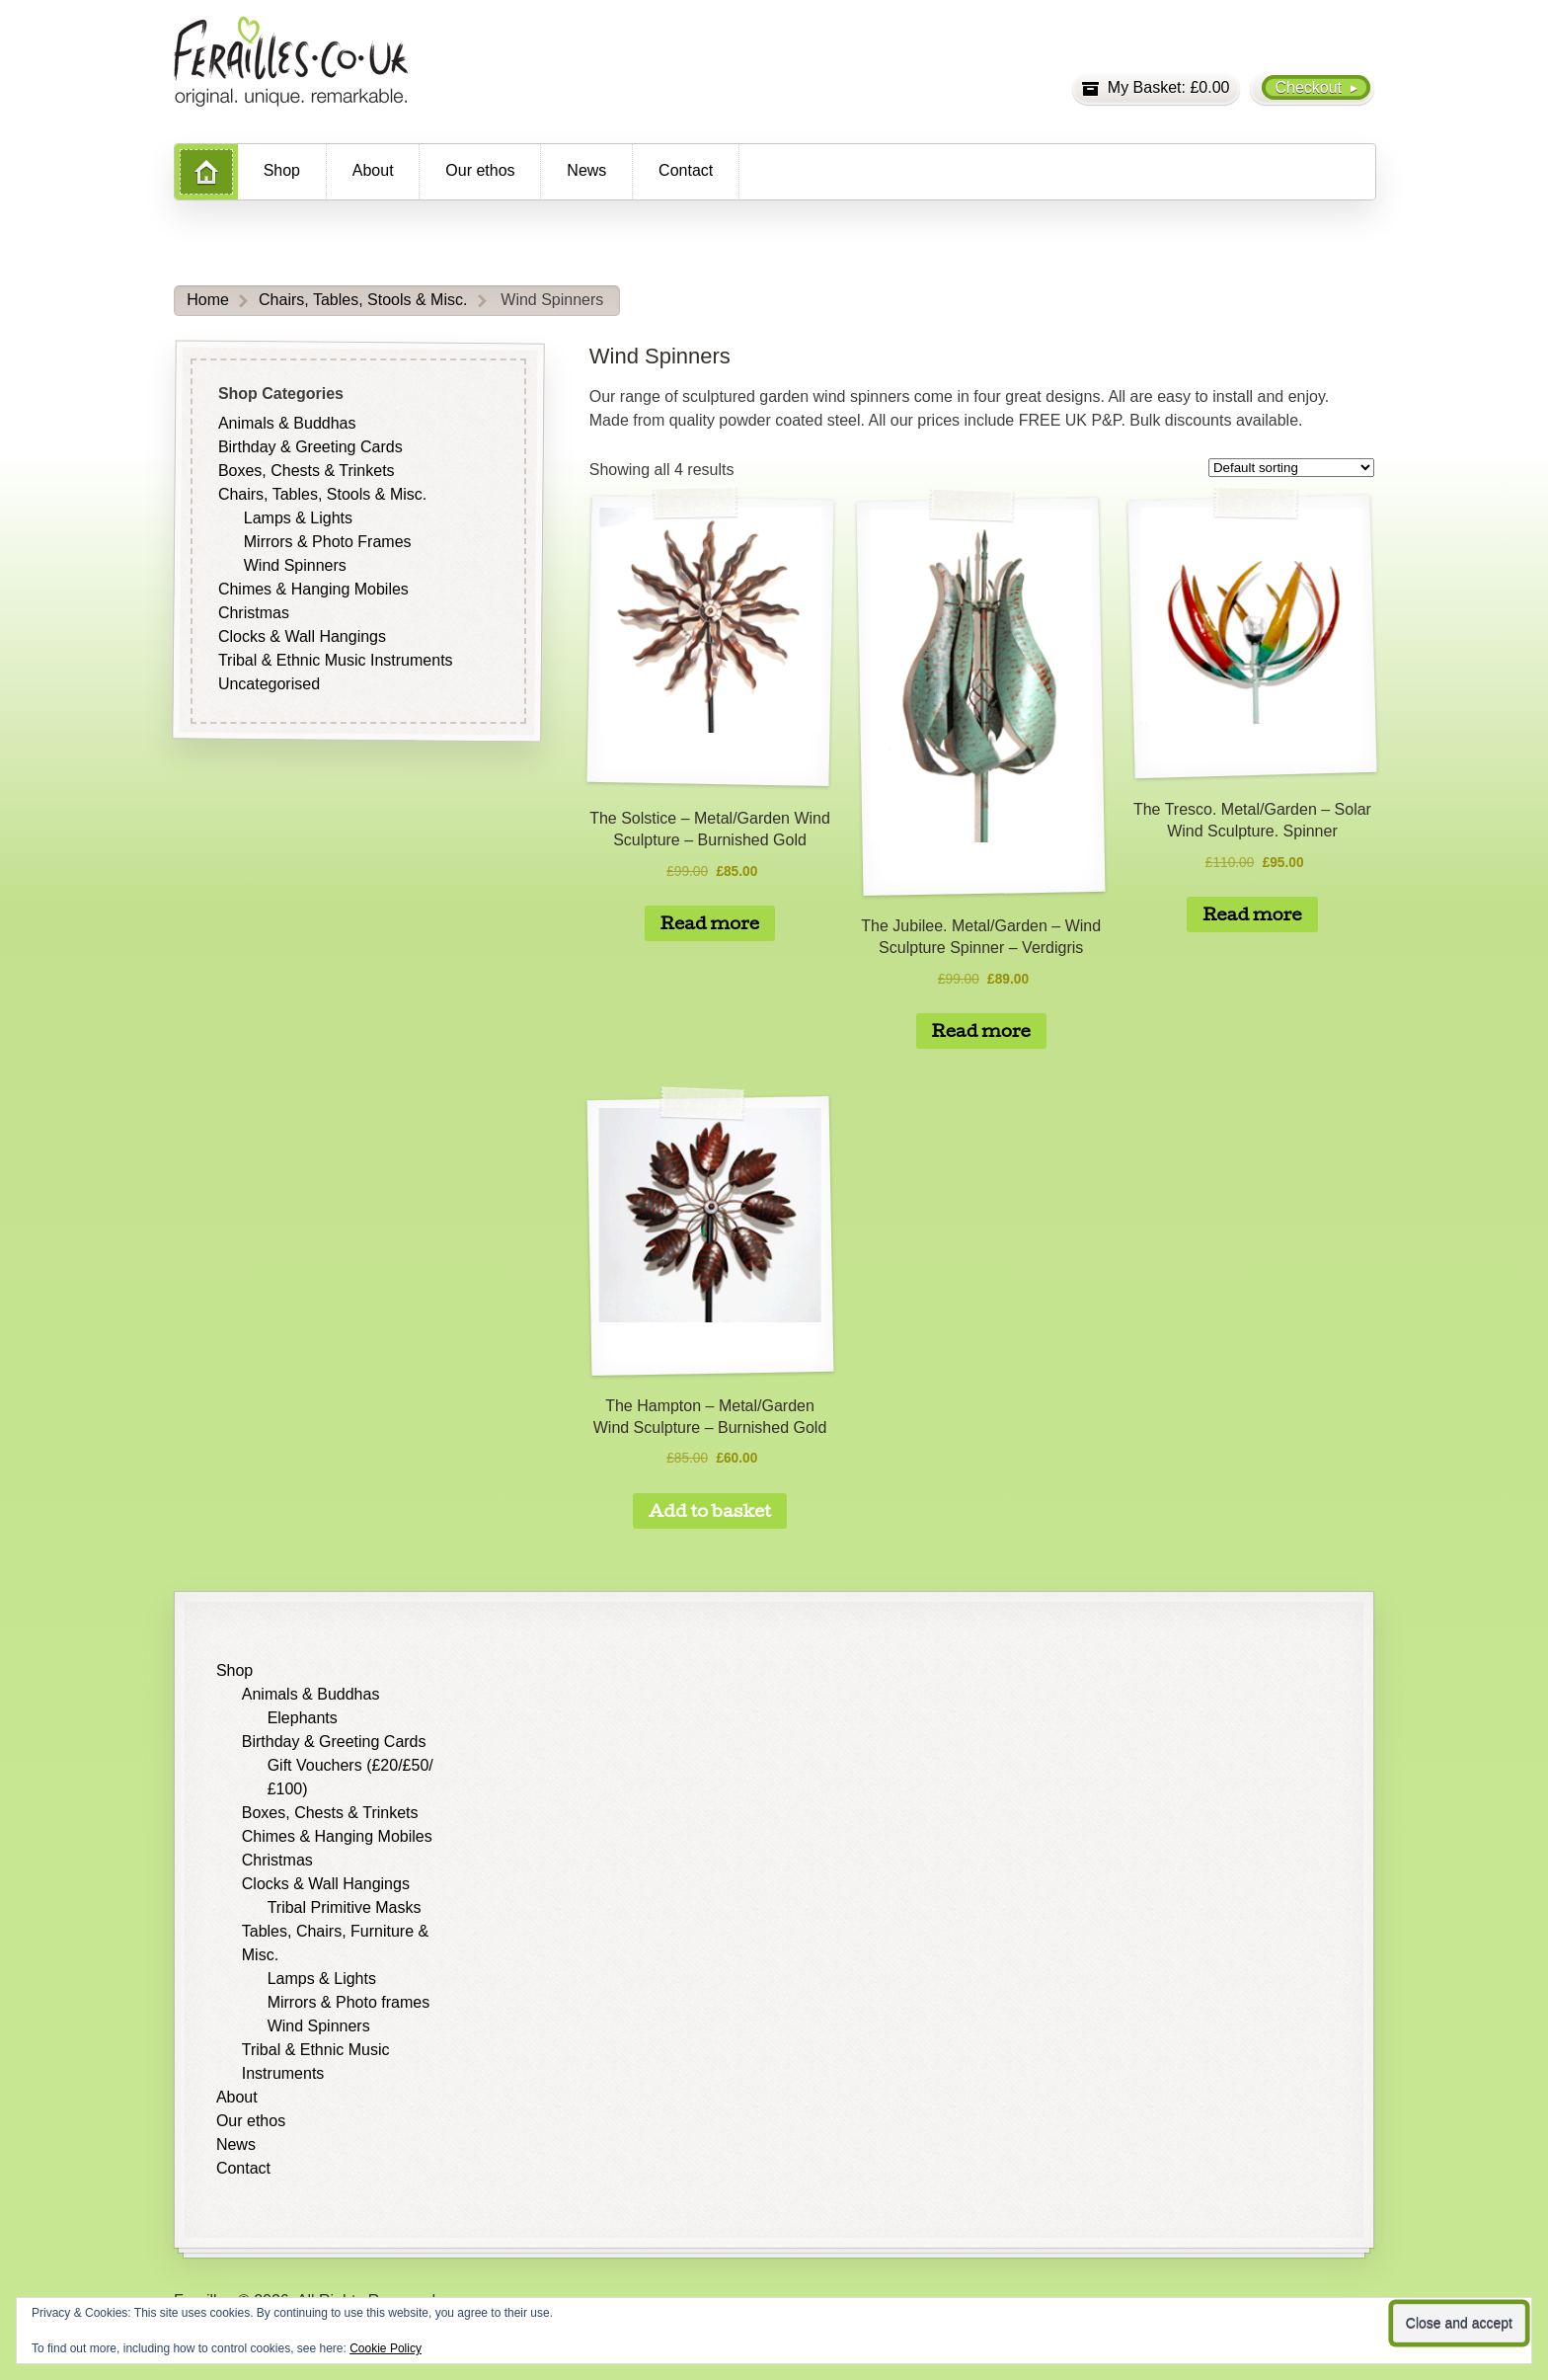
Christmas (253, 612)
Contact (685, 170)
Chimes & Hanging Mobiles (313, 589)
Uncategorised (269, 683)
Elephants (303, 1717)
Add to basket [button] (710, 1510)
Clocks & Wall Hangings (302, 636)
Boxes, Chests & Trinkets (306, 470)
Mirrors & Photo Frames (328, 541)
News (586, 170)
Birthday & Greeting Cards (310, 446)
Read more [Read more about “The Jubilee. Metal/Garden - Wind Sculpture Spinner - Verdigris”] (981, 1030)
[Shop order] (1291, 467)
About (373, 170)
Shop (282, 170)
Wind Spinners (295, 565)
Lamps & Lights (298, 518)
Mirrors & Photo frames (348, 2002)
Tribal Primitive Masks (345, 1907)
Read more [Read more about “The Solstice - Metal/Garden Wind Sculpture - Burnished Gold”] (709, 922)
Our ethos (479, 170)
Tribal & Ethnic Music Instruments (335, 660)
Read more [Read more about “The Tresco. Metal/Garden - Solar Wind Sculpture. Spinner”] (1251, 914)
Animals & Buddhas (287, 423)
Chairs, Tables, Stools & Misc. (363, 299)
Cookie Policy (385, 2348)
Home (208, 299)
